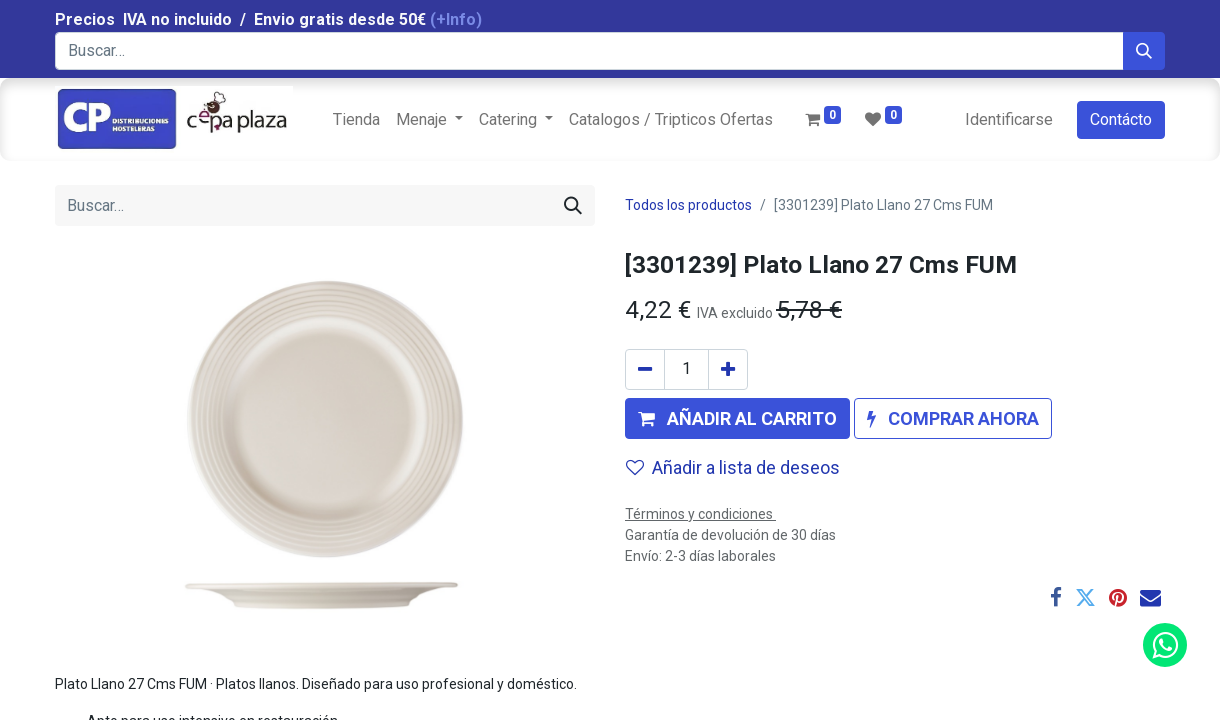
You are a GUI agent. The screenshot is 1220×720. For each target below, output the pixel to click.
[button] (737, 418)
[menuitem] (356, 120)
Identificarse (1009, 119)
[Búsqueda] (1144, 51)
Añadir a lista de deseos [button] (733, 467)
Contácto (1121, 119)
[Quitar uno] (645, 369)
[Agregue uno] (728, 369)
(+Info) (456, 19)
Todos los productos (688, 205)
